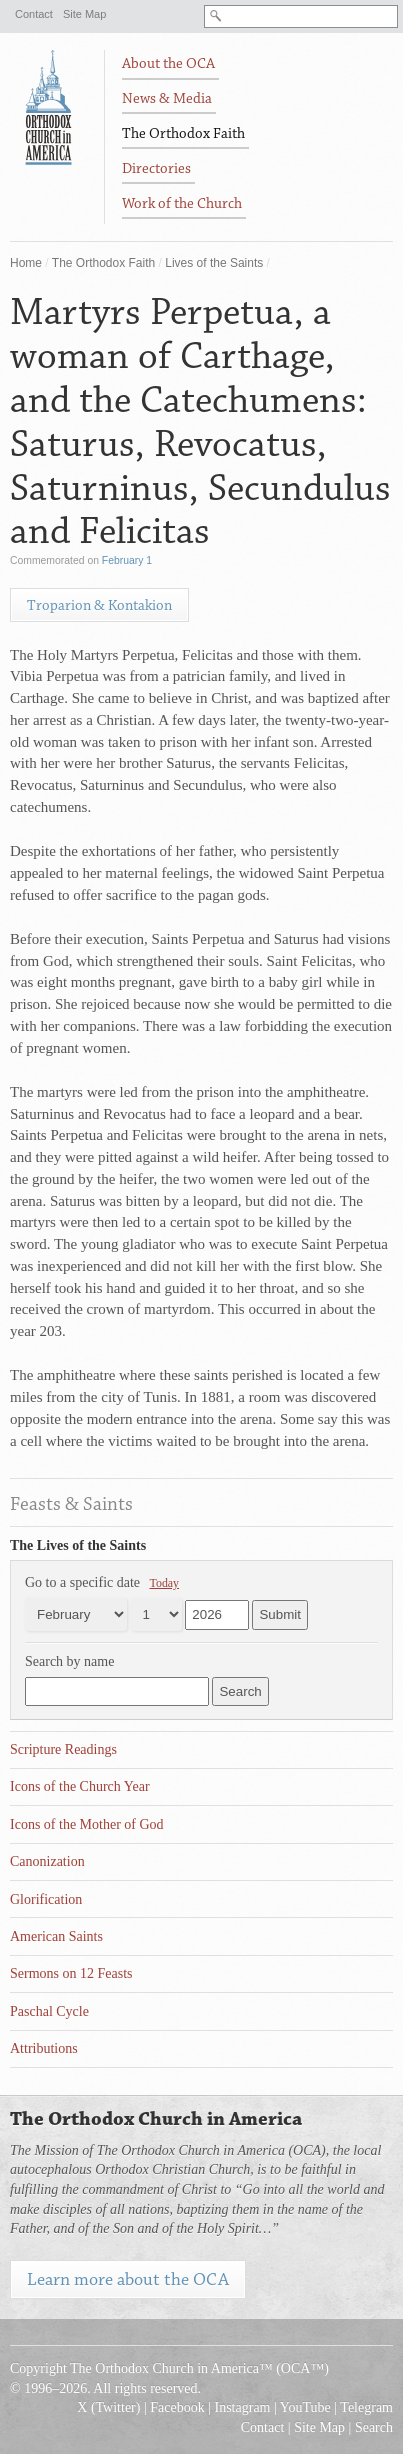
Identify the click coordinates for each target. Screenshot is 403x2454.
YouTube (305, 2407)
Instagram (243, 2407)
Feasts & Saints (71, 1504)
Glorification (46, 1899)
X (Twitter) (108, 2407)
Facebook (177, 2407)
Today (165, 1583)
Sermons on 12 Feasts (71, 1973)
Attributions (44, 2048)
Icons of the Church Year (80, 1786)
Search (374, 2427)
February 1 (127, 560)
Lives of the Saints (214, 263)
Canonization (47, 1861)
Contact (34, 14)
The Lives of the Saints (78, 1545)
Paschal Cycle (49, 2011)
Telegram (366, 2407)
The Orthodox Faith (103, 263)
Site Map (84, 14)
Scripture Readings (63, 1749)
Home (26, 263)
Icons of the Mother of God (87, 1824)
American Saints (56, 1936)
